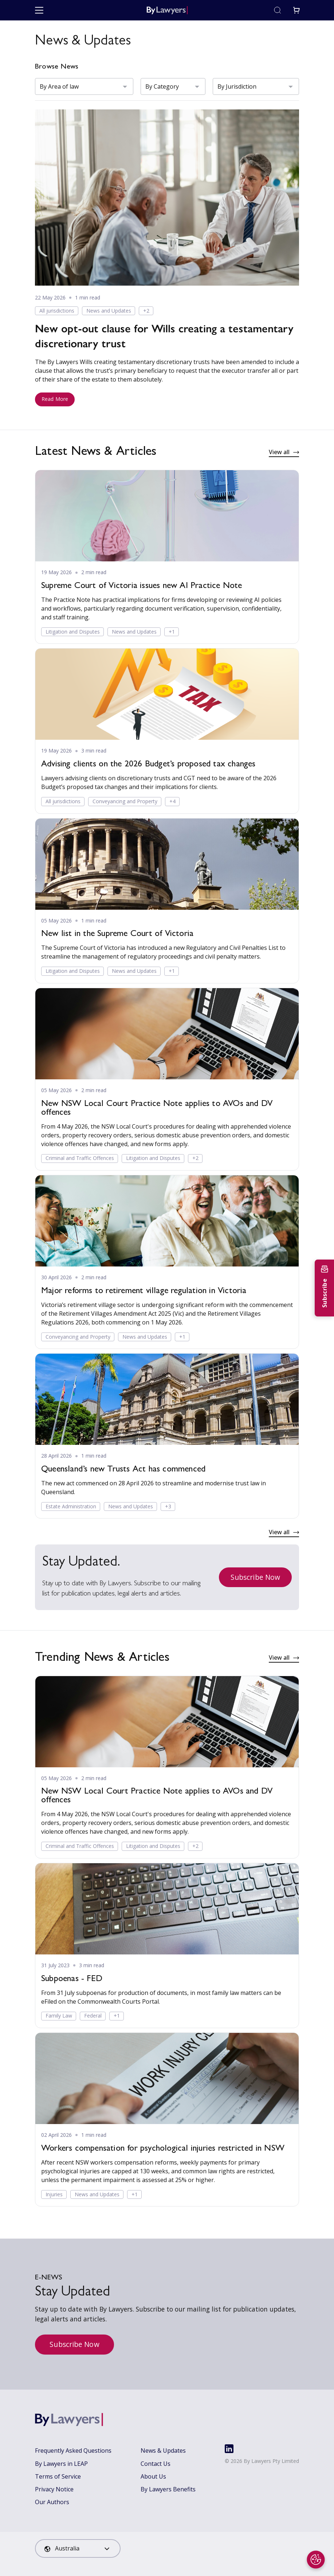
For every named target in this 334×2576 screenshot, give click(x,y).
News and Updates (108, 310)
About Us (153, 2476)
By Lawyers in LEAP (61, 2464)
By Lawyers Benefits (168, 2489)
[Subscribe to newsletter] (324, 1288)
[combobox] (78, 2548)
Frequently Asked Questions (73, 2451)
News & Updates (163, 2451)
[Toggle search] (277, 10)
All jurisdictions (56, 310)
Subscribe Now (255, 1577)
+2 (146, 310)
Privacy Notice (54, 2489)
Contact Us (155, 2464)
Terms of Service (58, 2476)
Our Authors (52, 2502)
